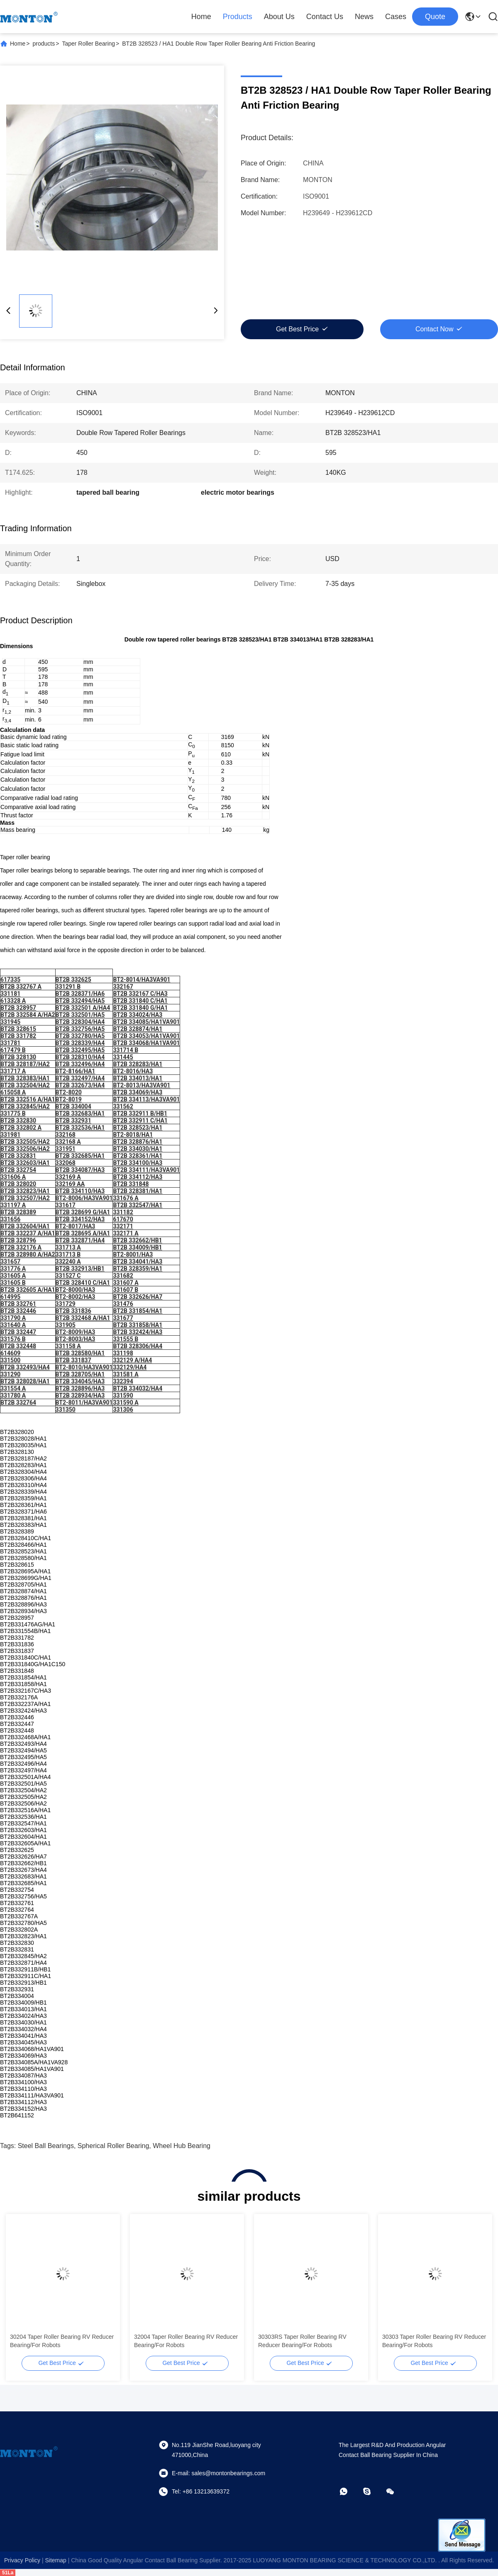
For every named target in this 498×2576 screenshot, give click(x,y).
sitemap (55, 2560)
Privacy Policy (22, 2560)
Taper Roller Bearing (88, 43)
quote (435, 16)
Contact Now (434, 329)
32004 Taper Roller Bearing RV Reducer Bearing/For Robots (186, 2340)
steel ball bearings (46, 2145)
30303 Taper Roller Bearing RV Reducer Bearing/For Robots (434, 2340)
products (44, 43)
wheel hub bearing (181, 2145)
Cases (395, 16)
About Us (279, 16)
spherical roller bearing (113, 2145)
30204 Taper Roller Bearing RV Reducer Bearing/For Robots (62, 2340)
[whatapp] (349, 2491)
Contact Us (324, 16)
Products (237, 16)
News (364, 16)
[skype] (372, 2491)
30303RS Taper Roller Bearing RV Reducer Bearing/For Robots (302, 2340)
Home (201, 16)
